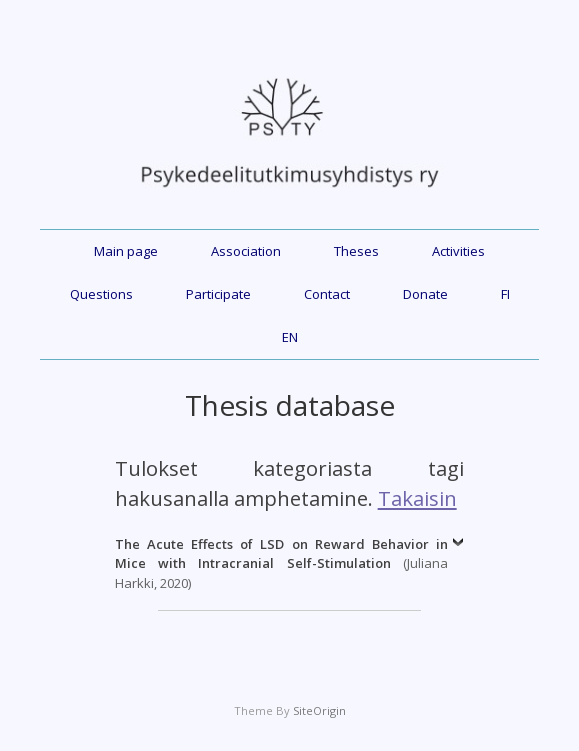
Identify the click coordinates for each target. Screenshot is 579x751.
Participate (218, 294)
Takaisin (417, 498)
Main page (126, 251)
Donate (425, 294)
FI (505, 294)
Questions (101, 294)
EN (290, 337)
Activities (458, 251)
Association (246, 251)
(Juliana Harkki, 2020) (282, 563)
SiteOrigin (319, 710)
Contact (327, 294)
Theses (356, 251)
